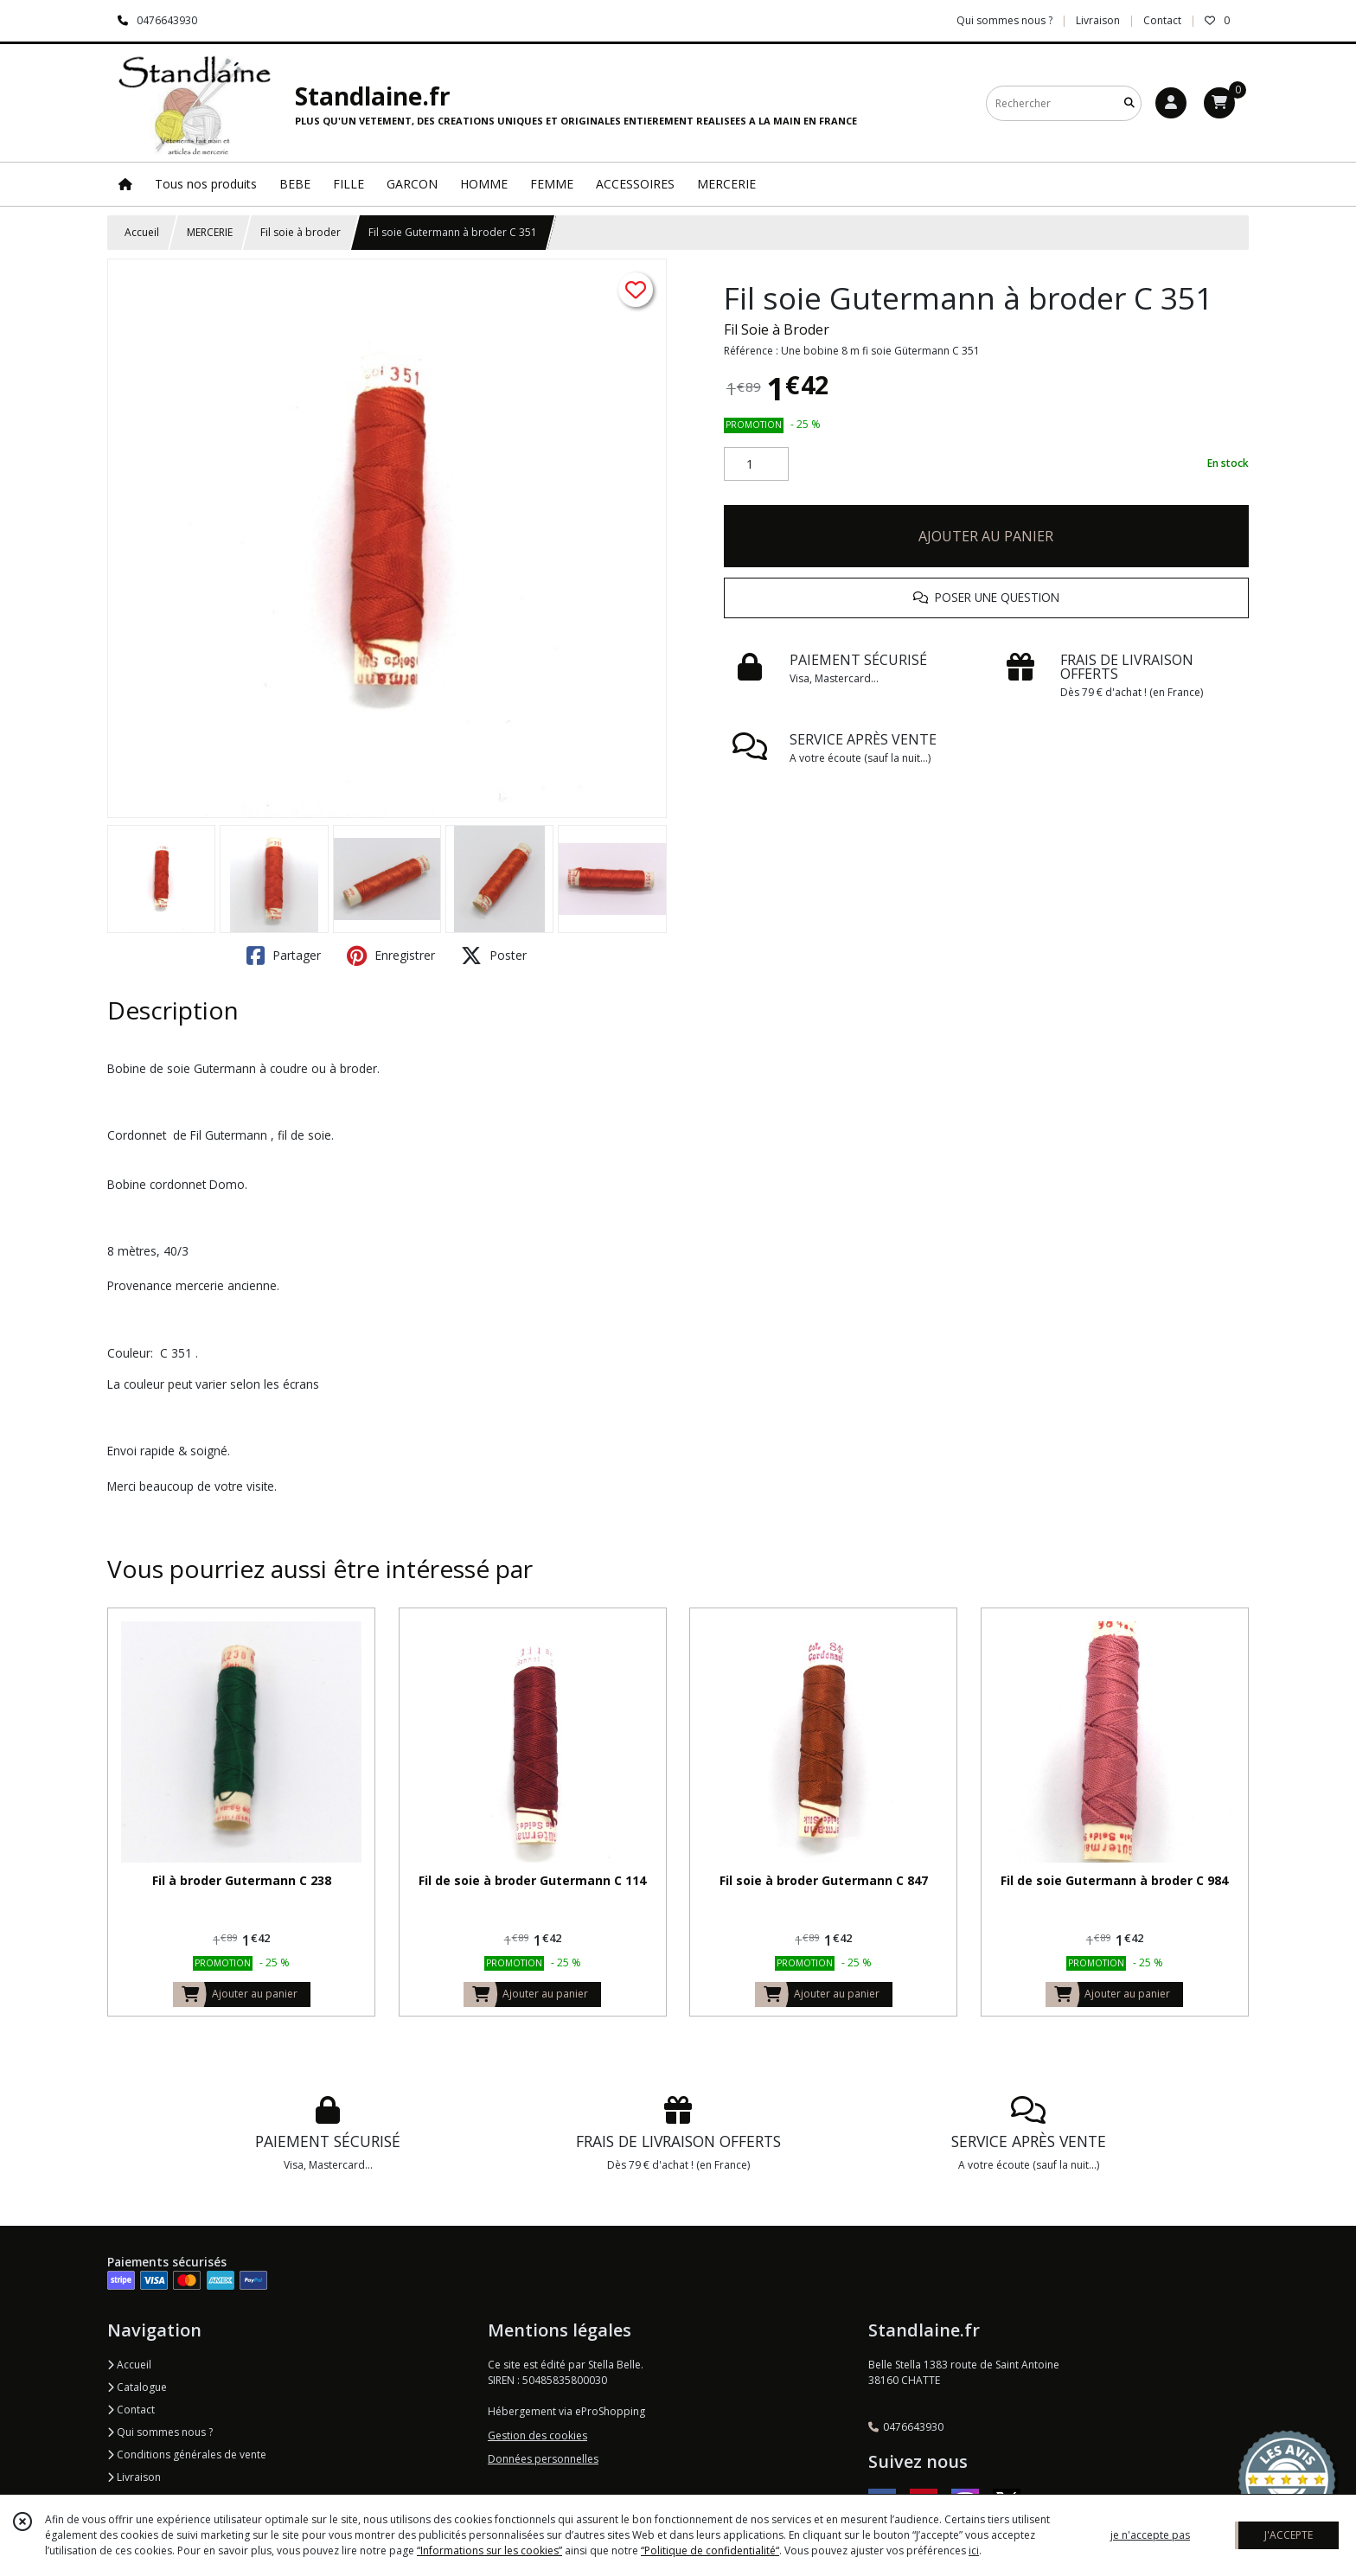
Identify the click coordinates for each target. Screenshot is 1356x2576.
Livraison (134, 2477)
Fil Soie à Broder (776, 329)
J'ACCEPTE (1288, 2535)
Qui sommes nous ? (160, 2432)
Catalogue (137, 2387)
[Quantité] (756, 464)
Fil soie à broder (300, 232)
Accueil (142, 232)
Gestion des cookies (537, 2435)
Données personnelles (543, 2458)
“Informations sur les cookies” (489, 2550)
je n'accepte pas (1150, 2535)
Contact (1162, 20)
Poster (494, 955)
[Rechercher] (1129, 103)
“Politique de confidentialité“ (710, 2550)
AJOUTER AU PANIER (985, 536)
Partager (283, 955)
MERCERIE (210, 232)
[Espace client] (1171, 103)
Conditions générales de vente (186, 2454)
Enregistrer (391, 955)
